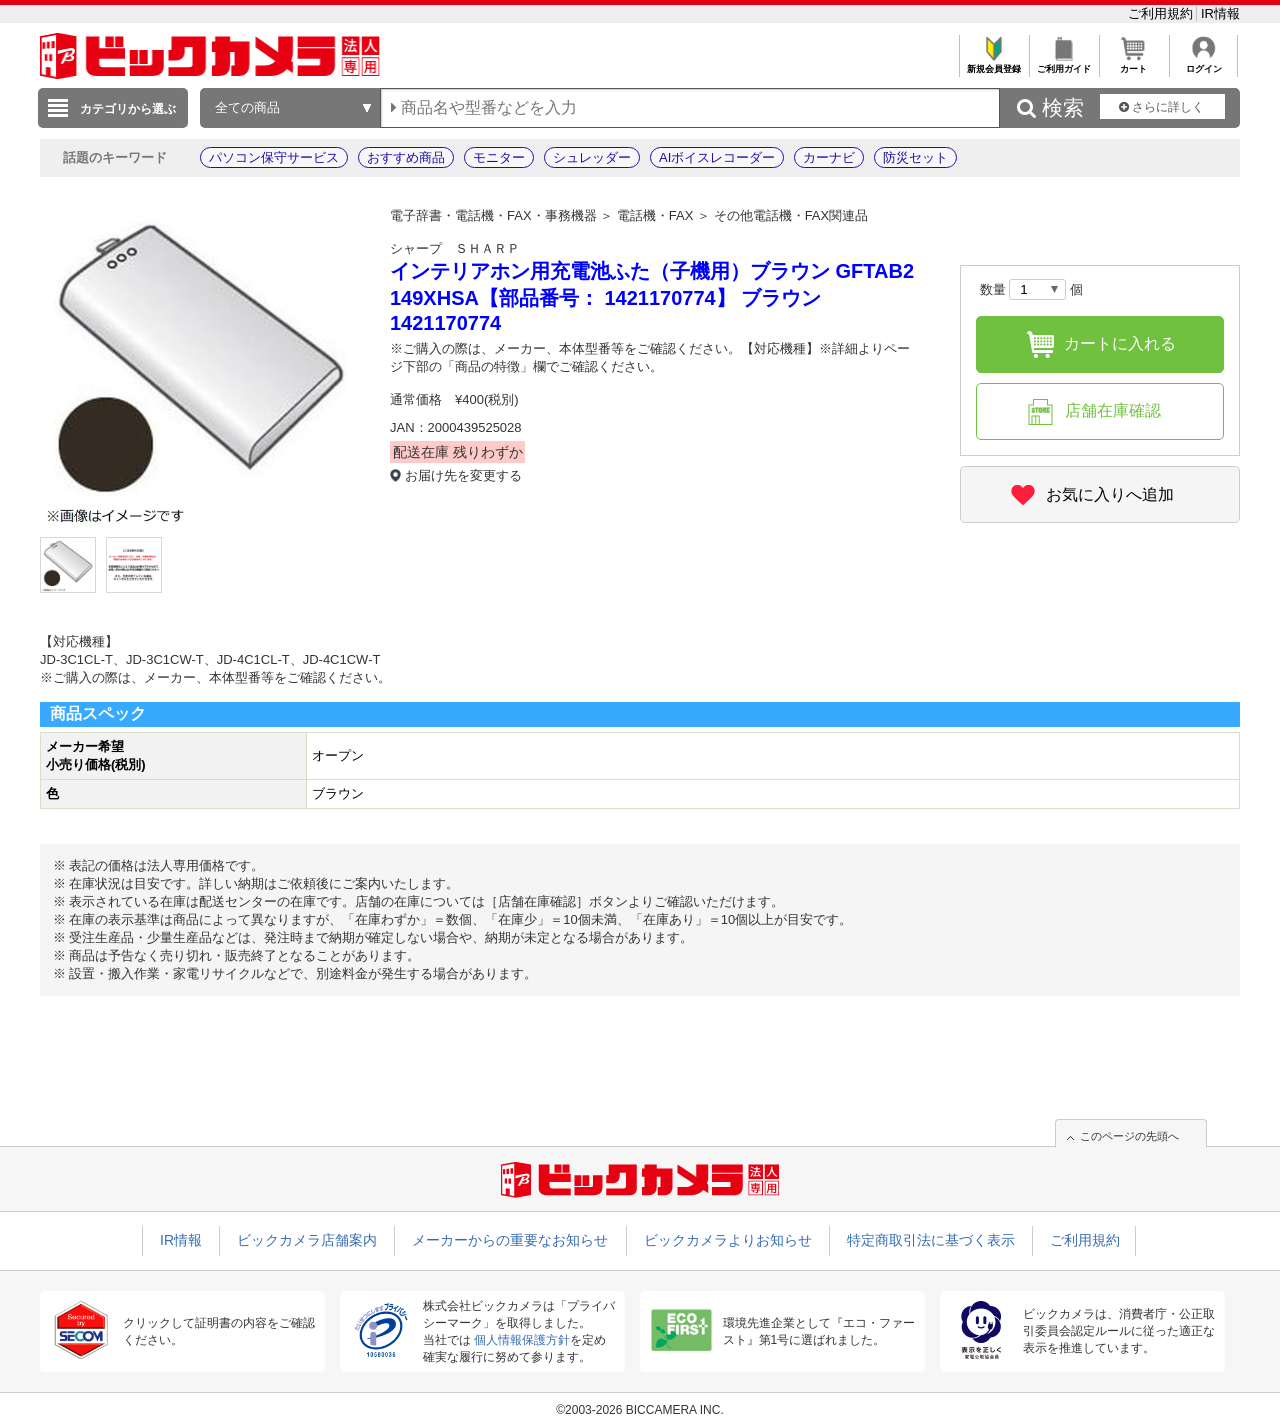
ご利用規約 (1162, 13)
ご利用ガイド (1063, 63)
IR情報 (1220, 13)
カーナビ (829, 157)
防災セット (915, 157)
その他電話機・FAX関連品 (791, 215)
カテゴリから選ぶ (128, 109)
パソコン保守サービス (274, 157)
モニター (499, 157)
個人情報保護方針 (522, 1340)
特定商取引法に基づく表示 (931, 1240)
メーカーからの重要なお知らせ (510, 1240)
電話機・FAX (655, 215)
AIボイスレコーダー (717, 157)
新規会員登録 (993, 63)
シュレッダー (592, 157)
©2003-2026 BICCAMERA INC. (640, 1410)
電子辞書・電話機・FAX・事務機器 (493, 215)
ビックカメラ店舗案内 (307, 1240)
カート (1133, 63)
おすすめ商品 (406, 157)
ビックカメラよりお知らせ (728, 1240)
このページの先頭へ (1129, 1136)
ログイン (1203, 63)
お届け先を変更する (463, 475)
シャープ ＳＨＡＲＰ (455, 248)
